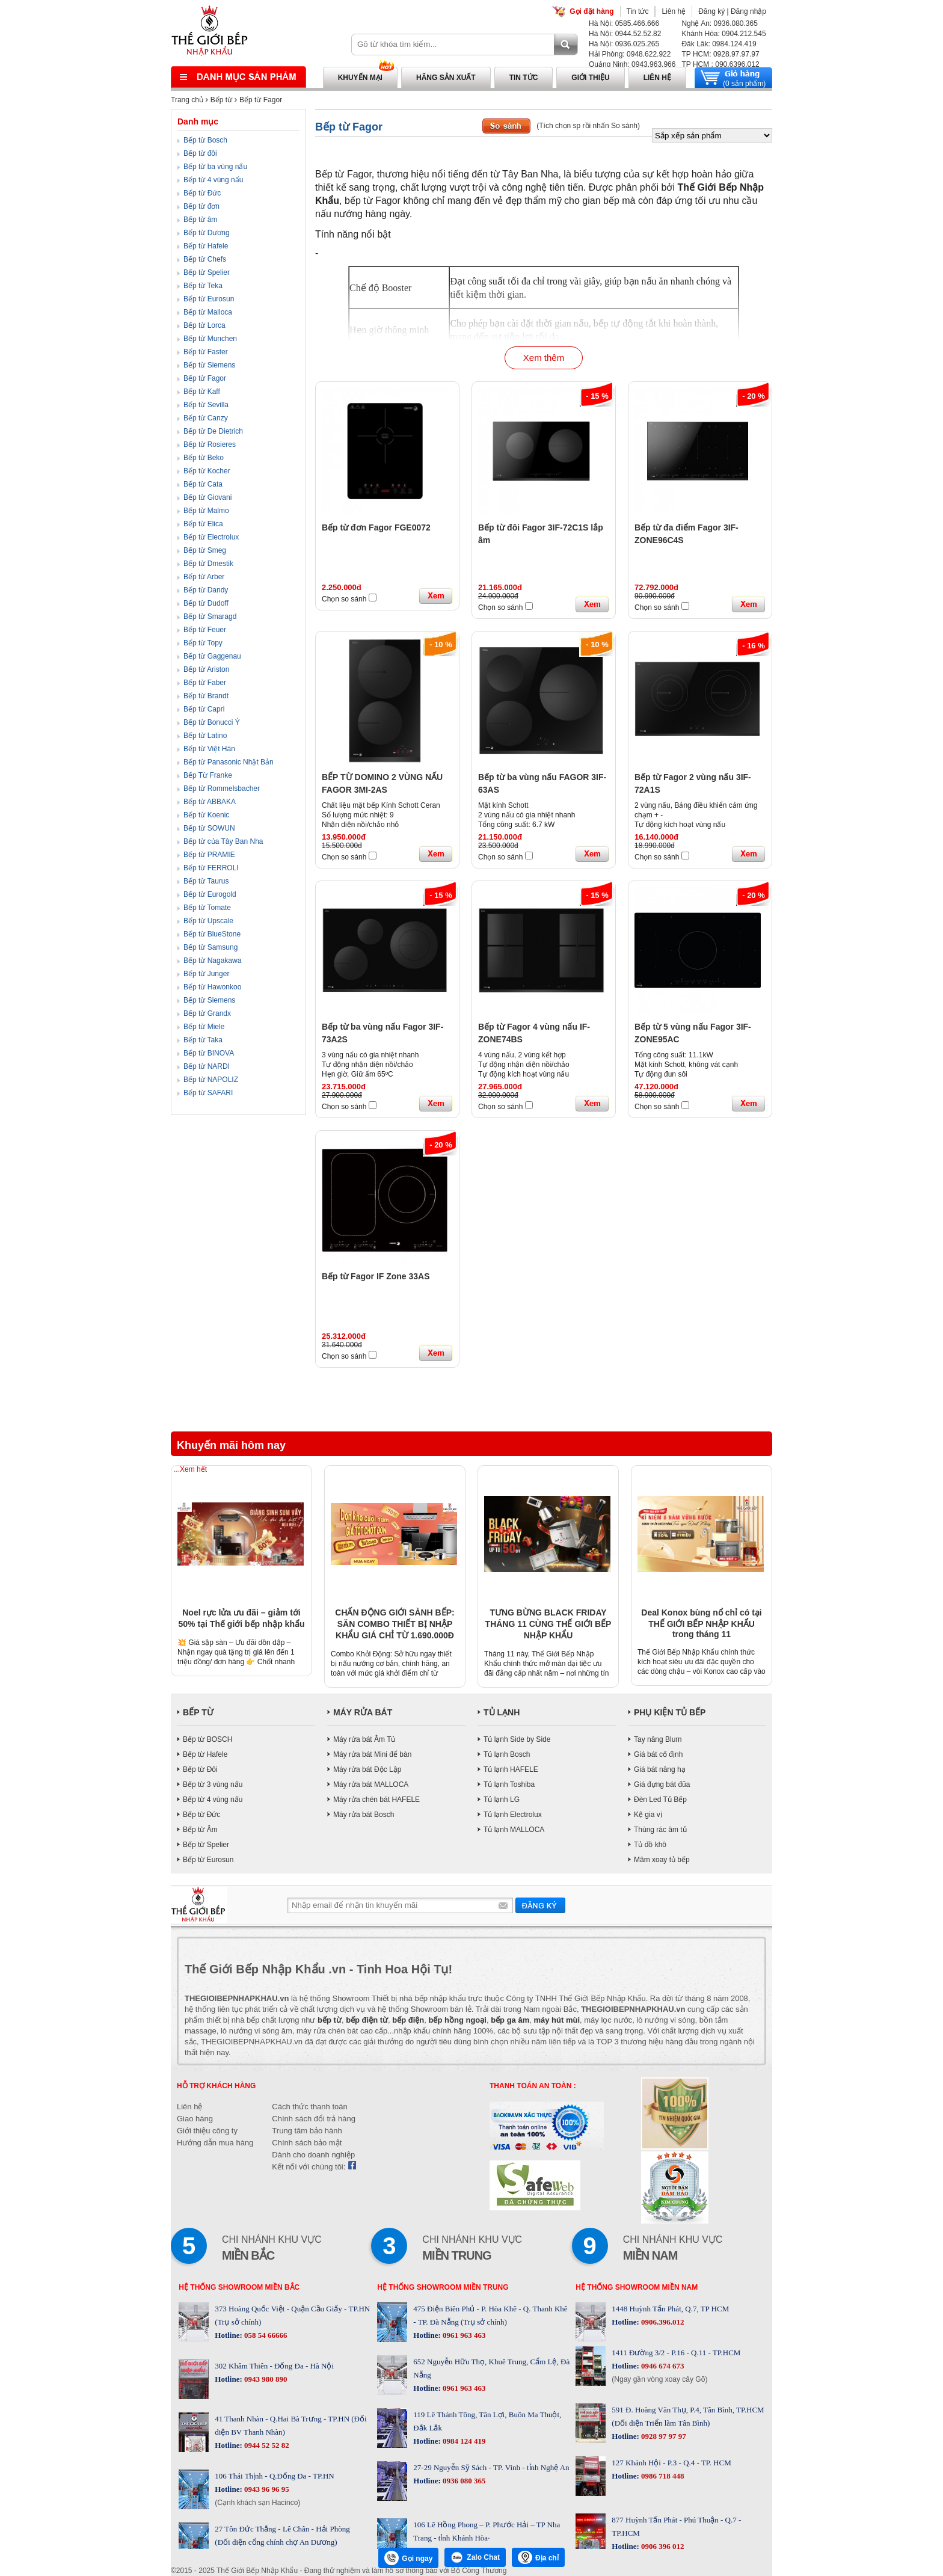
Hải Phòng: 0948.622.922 (630, 54)
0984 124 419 (463, 2440)
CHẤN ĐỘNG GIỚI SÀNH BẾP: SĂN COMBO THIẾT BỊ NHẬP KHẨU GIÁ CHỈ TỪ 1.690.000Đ (394, 1624)
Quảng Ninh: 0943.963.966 (632, 64)
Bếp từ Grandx (207, 1013)
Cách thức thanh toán (309, 2106)
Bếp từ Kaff (201, 391)
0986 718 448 (661, 2475)
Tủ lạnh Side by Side (517, 1739)
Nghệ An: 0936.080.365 (719, 23)
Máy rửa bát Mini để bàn (372, 1754)
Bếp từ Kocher (206, 471)
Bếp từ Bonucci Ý (211, 722)
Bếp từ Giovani (207, 497)
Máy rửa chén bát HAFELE (376, 1799)
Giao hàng (195, 2118)
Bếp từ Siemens (209, 365)
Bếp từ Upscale (208, 921)
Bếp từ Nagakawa (212, 960)
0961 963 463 (463, 2335)
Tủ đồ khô (650, 1844)
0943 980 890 (264, 2379)
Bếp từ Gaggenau (212, 656)
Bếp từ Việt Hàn (209, 749)
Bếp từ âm (200, 219)
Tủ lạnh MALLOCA (514, 1829)
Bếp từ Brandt (206, 696)
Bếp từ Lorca (204, 325)
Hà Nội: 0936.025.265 (624, 44)
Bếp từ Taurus (206, 881)
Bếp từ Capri (203, 709)
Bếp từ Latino (205, 735)
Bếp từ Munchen (210, 338)
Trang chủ (187, 100)
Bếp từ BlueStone (212, 934)
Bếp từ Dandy (205, 590)
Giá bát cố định (658, 1754)
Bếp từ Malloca (207, 312)
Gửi (540, 1905)
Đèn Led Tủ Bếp (660, 1799)
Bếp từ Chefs (204, 259)
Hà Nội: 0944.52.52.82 (625, 33)
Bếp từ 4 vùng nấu (213, 180)
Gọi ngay (408, 2558)
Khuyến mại (360, 77)
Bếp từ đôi (200, 153)
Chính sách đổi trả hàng (313, 2118)
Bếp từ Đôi (200, 1769)
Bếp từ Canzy (205, 418)
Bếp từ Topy (203, 643)
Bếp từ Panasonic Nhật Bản (228, 762)
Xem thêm (543, 357)
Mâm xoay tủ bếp (662, 1859)
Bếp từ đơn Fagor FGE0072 (376, 527)
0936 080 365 (463, 2480)
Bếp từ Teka (203, 285)
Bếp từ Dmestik (208, 563)
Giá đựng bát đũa (662, 1784)
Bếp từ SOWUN (209, 828)
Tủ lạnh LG (502, 1799)
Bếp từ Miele (203, 1026)
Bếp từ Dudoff (206, 603)
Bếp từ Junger (206, 974)
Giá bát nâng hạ (660, 1769)
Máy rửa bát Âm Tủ (364, 1739)
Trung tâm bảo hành (307, 2130)
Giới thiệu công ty (207, 2130)
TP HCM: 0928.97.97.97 (720, 54)
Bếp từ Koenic (206, 815)
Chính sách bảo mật (307, 2142)
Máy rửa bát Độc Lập (367, 1769)
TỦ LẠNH (502, 1712)
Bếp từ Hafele (205, 246)
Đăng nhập (748, 11)
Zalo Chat (475, 2557)
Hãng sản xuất (446, 77)
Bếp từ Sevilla (206, 405)
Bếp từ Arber (203, 577)
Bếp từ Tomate (207, 907)
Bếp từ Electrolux (211, 537)
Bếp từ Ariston (206, 669)
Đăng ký (711, 11)
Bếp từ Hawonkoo (212, 987)
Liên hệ (674, 11)
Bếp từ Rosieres (209, 444)
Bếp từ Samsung (210, 947)
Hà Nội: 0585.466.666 (624, 23)
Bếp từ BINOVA (208, 1053)
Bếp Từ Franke (207, 775)
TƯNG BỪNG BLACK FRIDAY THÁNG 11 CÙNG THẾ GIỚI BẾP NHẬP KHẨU (548, 1624)
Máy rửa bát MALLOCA (370, 1784)
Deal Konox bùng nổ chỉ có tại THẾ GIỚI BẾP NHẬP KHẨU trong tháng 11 (701, 1623)
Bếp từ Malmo (206, 510)
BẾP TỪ (198, 1712)
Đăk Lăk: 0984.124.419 (718, 44)
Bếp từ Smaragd (209, 616)
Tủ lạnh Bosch (507, 1754)
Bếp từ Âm (200, 1829)
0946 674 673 (661, 2365)
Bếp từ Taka (203, 1040)
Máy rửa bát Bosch (363, 1814)
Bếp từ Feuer (204, 630)
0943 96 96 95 (265, 2489)
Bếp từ (221, 100)
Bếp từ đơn (201, 206)
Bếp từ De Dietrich (213, 431)
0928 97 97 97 (662, 2436)
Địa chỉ (538, 2557)
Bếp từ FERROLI (211, 868)
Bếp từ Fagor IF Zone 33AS (376, 1276)
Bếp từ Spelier (206, 272)
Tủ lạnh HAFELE (511, 1769)
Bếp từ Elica (203, 524)
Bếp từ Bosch (205, 140)
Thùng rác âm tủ (660, 1829)
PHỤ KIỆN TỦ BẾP (669, 1712)
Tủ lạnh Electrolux (513, 1814)
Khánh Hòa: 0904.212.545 (723, 33)
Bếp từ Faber (204, 682)
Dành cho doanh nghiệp (313, 2154)
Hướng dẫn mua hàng (215, 2142)
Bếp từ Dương (206, 233)
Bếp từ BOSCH (207, 1739)
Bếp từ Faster (205, 352)
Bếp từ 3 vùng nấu (212, 1784)
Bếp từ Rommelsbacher (221, 788)
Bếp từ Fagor (260, 100)
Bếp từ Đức (202, 193)
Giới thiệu (590, 77)
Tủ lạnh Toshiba (509, 1784)
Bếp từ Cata (203, 484)
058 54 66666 (264, 2335)
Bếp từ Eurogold (209, 894)
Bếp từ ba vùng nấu (215, 166)
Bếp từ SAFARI (208, 1093)
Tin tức (638, 11)
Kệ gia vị (648, 1814)
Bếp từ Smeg (204, 550)
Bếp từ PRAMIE (209, 854)
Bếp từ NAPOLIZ (210, 1079)
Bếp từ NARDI (206, 1066)
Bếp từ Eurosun (208, 299)
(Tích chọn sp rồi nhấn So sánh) (588, 125)
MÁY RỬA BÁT (362, 1712)
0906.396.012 (661, 2321)
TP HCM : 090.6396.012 (720, 64)
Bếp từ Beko (203, 457)
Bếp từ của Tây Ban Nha (223, 841)
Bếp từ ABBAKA (209, 802)
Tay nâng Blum (657, 1739)
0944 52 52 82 (265, 2445)
